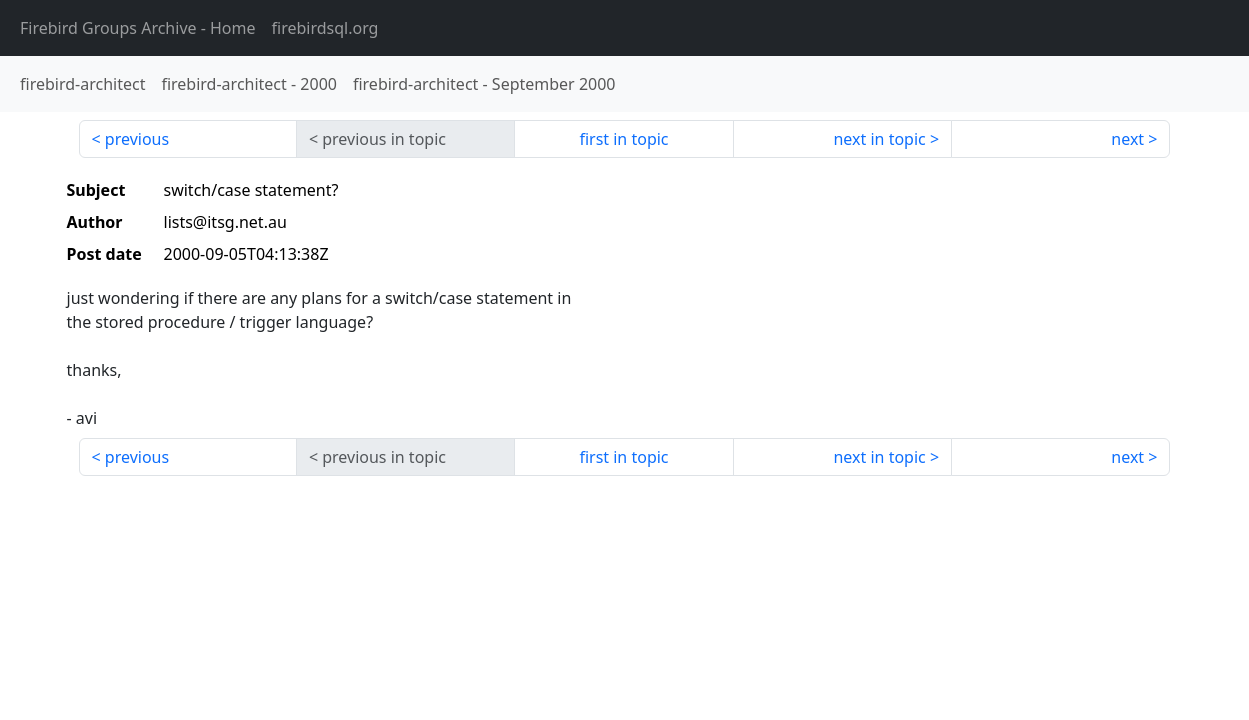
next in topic (879, 139)
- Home (138, 28)
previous (137, 139)
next (1127, 139)
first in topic (623, 139)
